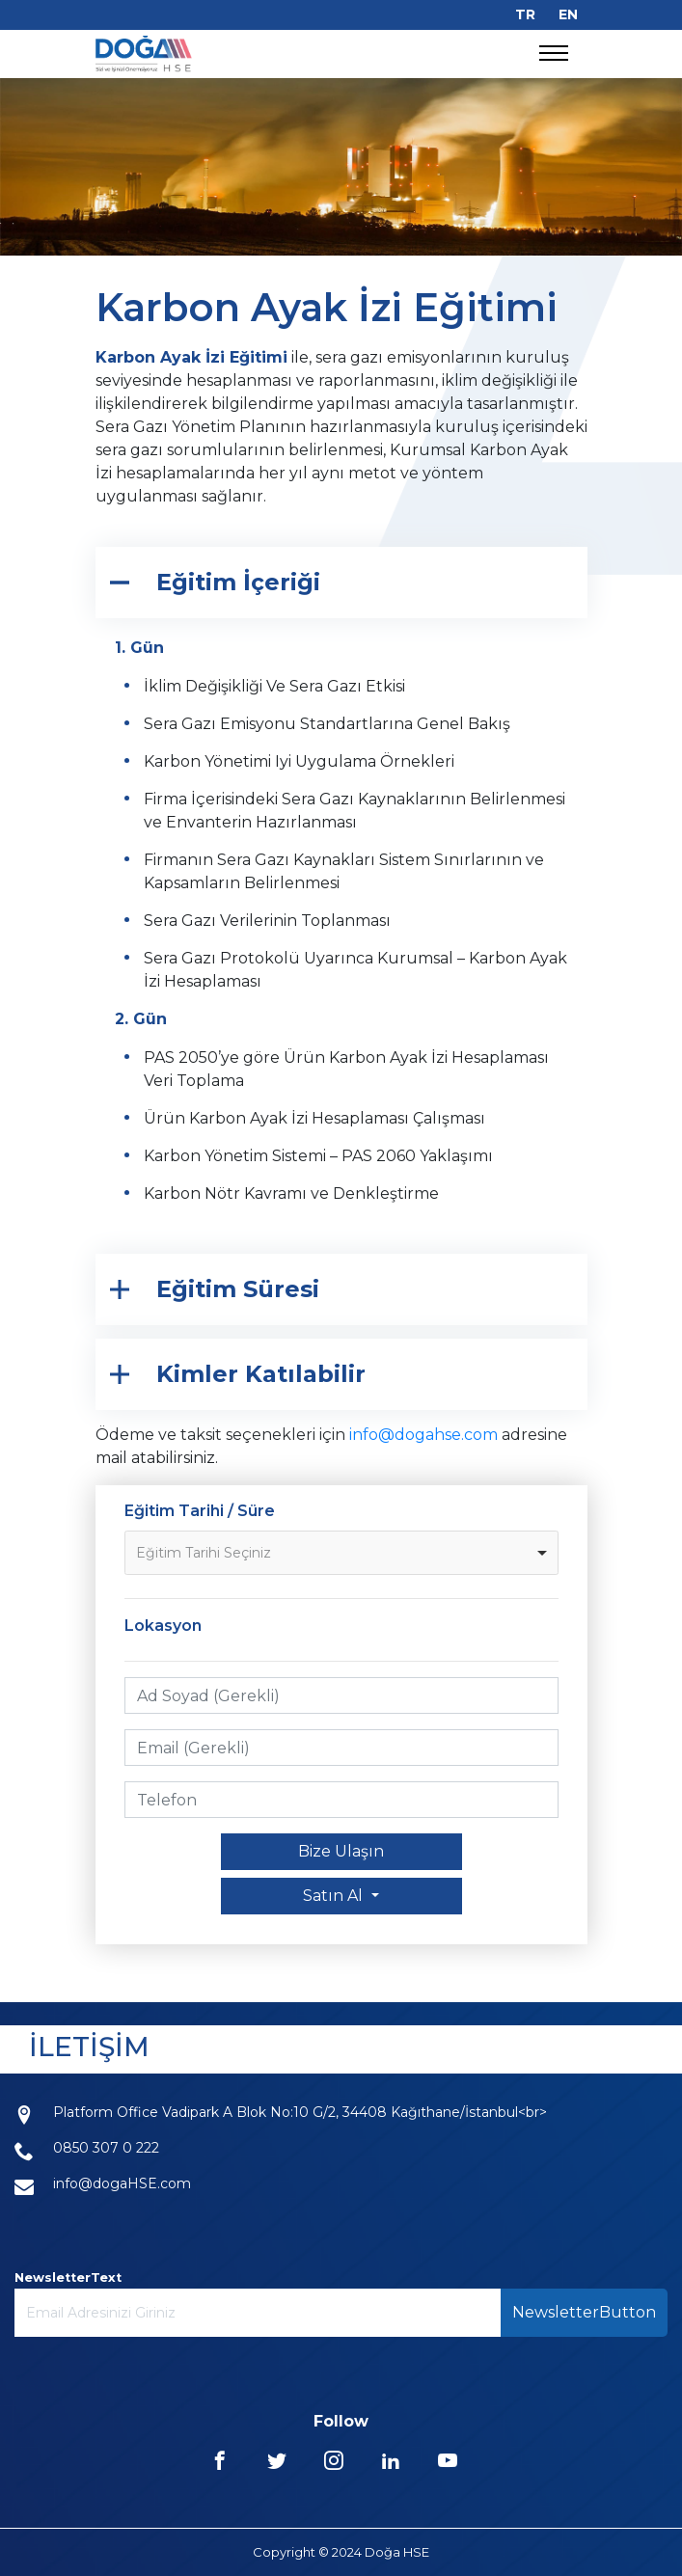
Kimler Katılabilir (261, 1374)
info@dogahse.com (423, 1434)
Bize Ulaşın (341, 1851)
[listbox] (341, 1553)
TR (525, 14)
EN (568, 14)
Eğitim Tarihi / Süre (199, 1511)
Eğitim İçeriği (238, 582)
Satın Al (335, 1895)
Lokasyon (163, 1625)
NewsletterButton (584, 2312)
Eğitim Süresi (237, 1289)
